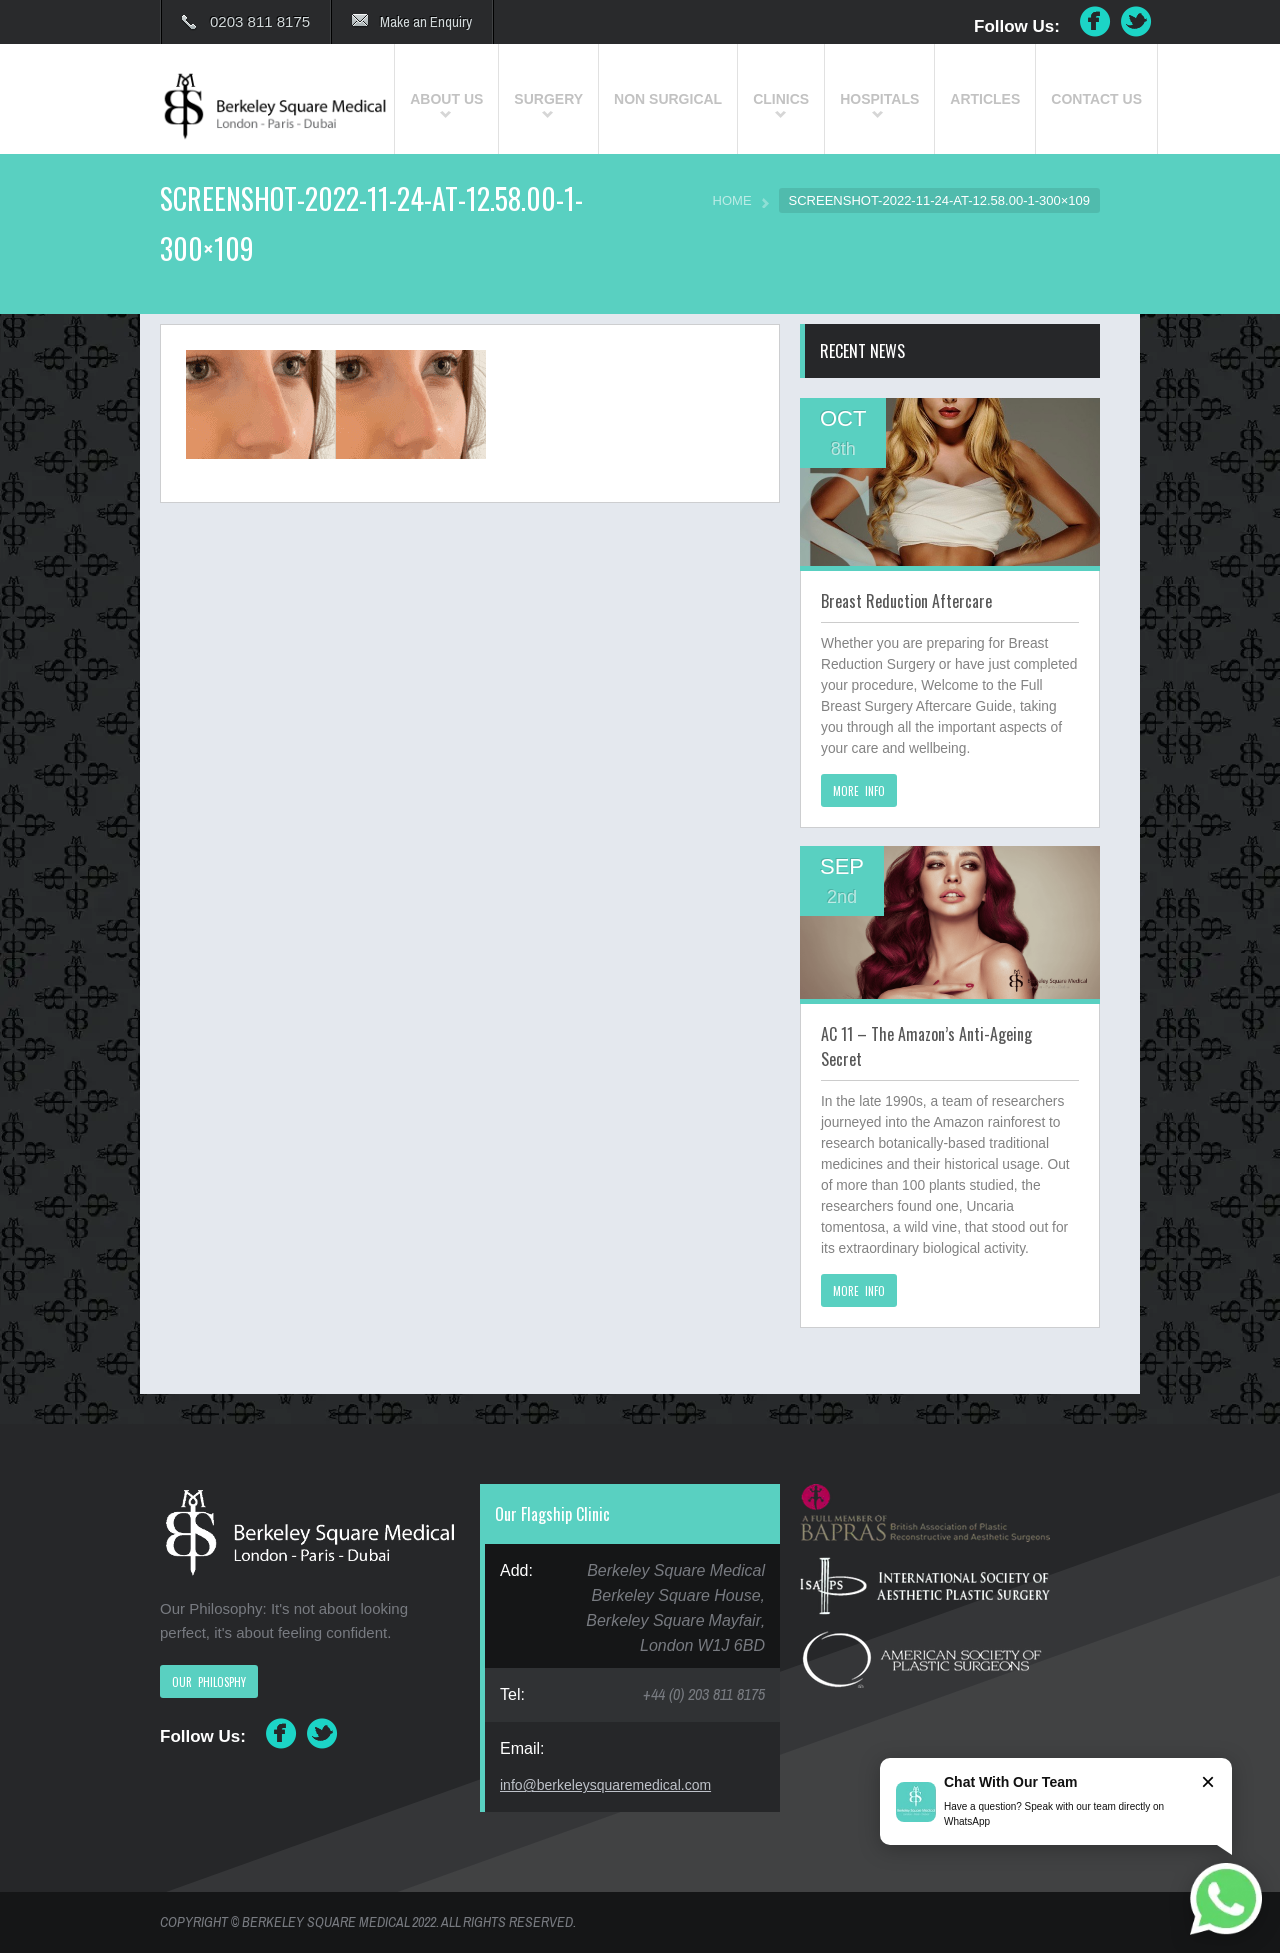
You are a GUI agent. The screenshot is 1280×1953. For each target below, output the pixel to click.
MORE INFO (859, 791)
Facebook (1095, 22)
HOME (732, 200)
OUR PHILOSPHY (209, 1682)
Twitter (1137, 22)
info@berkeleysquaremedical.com (605, 1785)
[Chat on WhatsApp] (1226, 1899)
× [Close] (1208, 1781)
